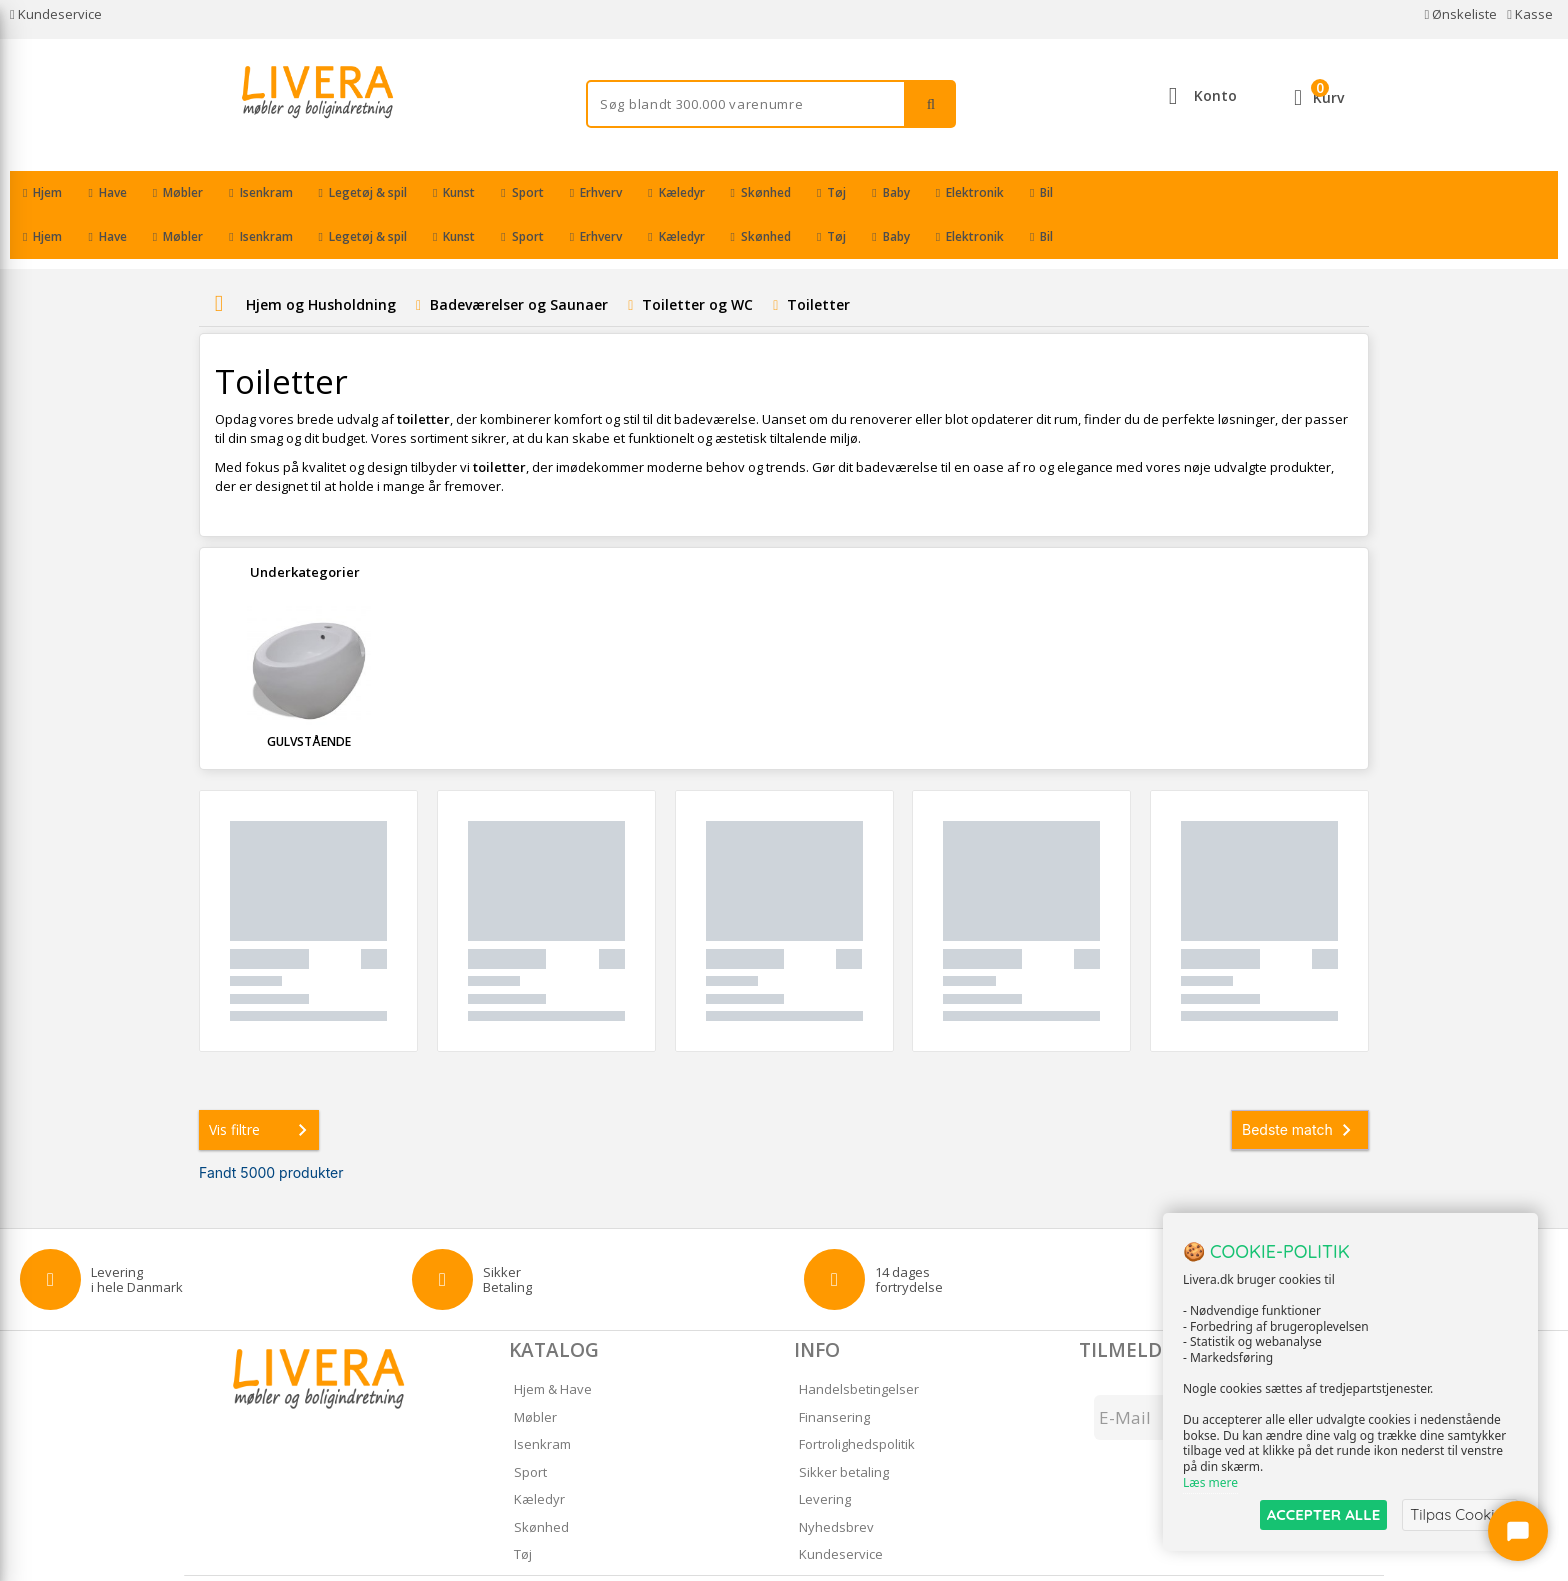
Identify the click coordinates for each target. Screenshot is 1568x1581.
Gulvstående (309, 697)
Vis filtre (262, 1086)
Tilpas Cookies (1460, 1514)
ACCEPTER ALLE (1323, 1514)
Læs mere (1210, 1482)
